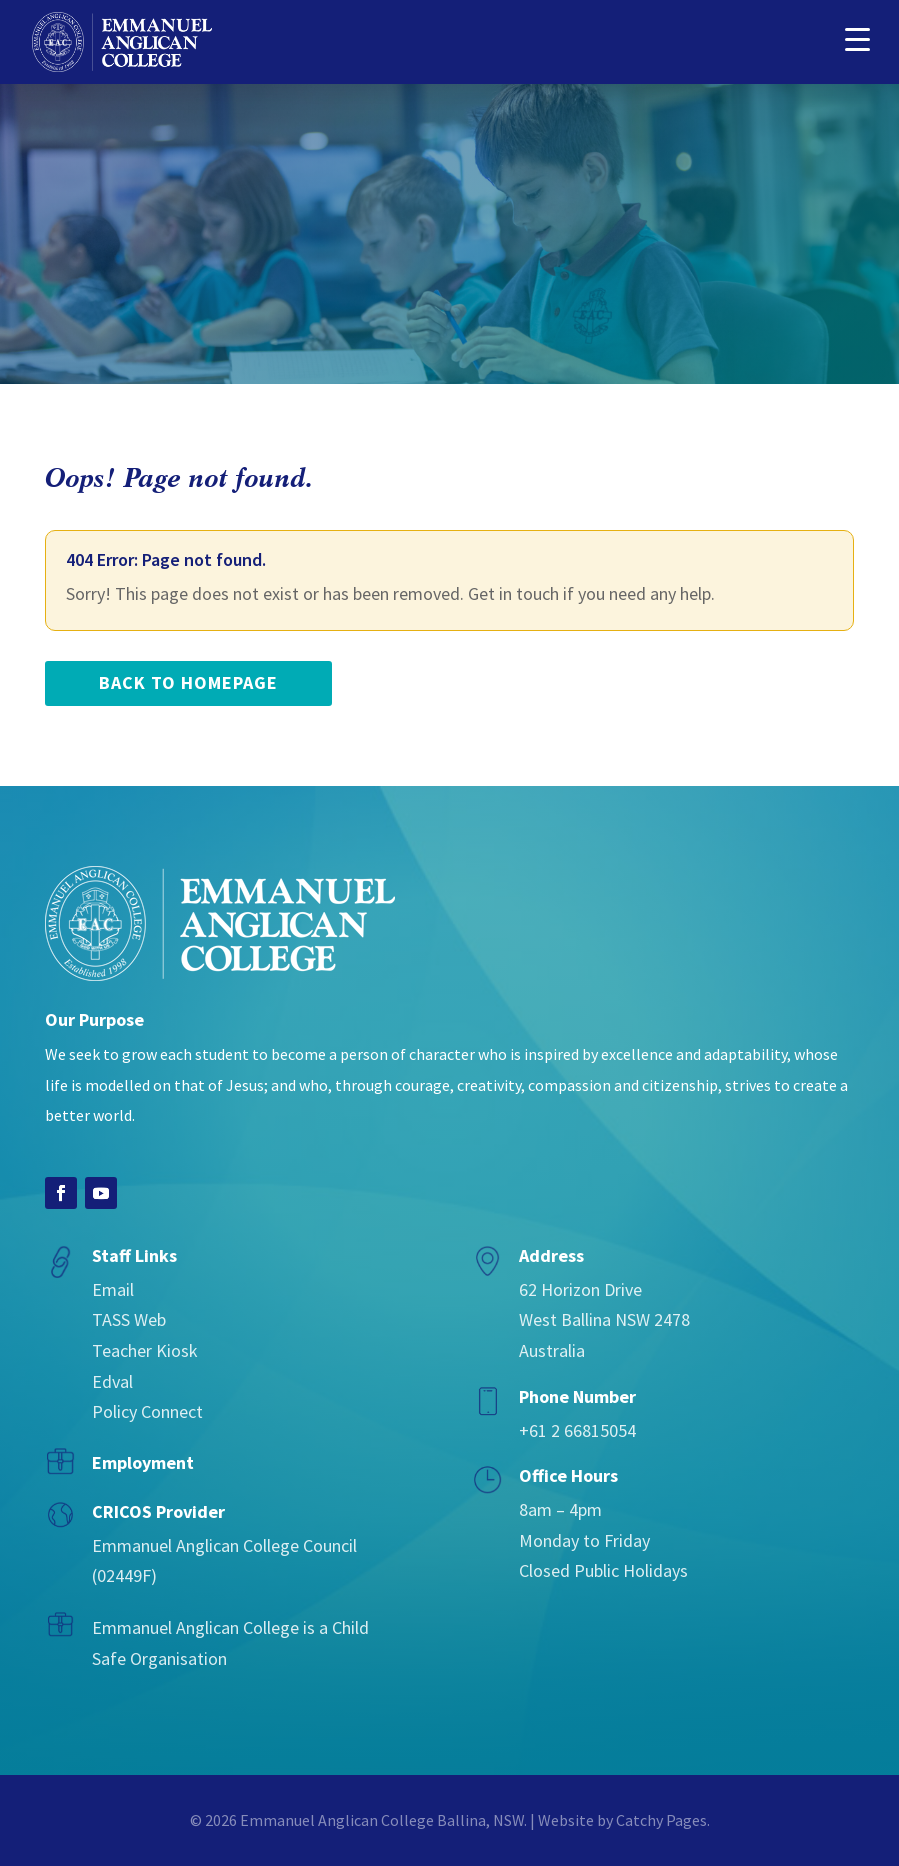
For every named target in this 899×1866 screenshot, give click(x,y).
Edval (112, 1381)
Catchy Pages (661, 1820)
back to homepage (188, 682)
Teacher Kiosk (145, 1350)
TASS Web (129, 1319)
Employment (143, 1462)
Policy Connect (147, 1411)
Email (113, 1289)
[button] (857, 37)
